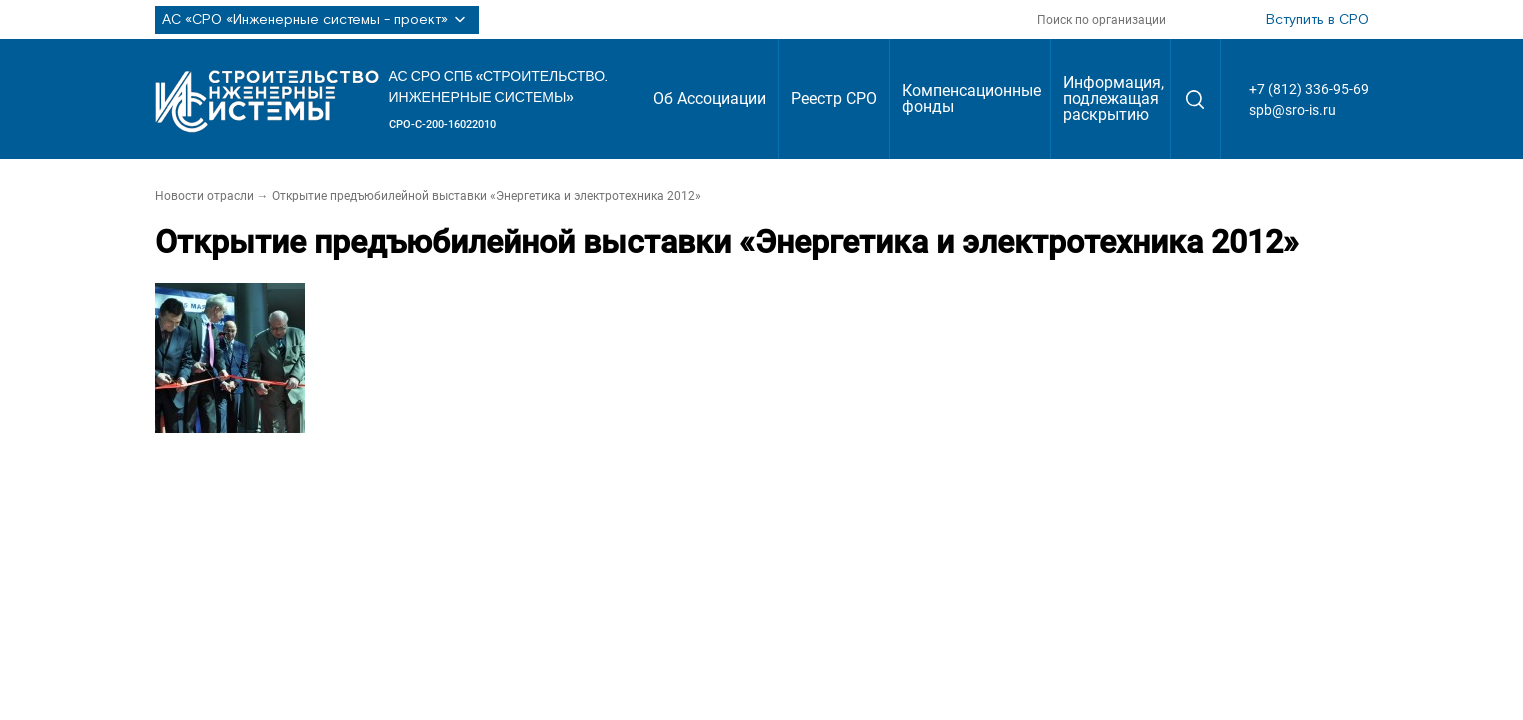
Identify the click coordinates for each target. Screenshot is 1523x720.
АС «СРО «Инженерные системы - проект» (317, 20)
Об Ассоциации (709, 98)
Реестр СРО (834, 98)
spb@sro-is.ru (1292, 110)
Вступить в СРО (1317, 20)
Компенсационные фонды (971, 98)
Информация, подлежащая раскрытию (1113, 98)
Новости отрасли (204, 196)
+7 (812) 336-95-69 (1309, 89)
